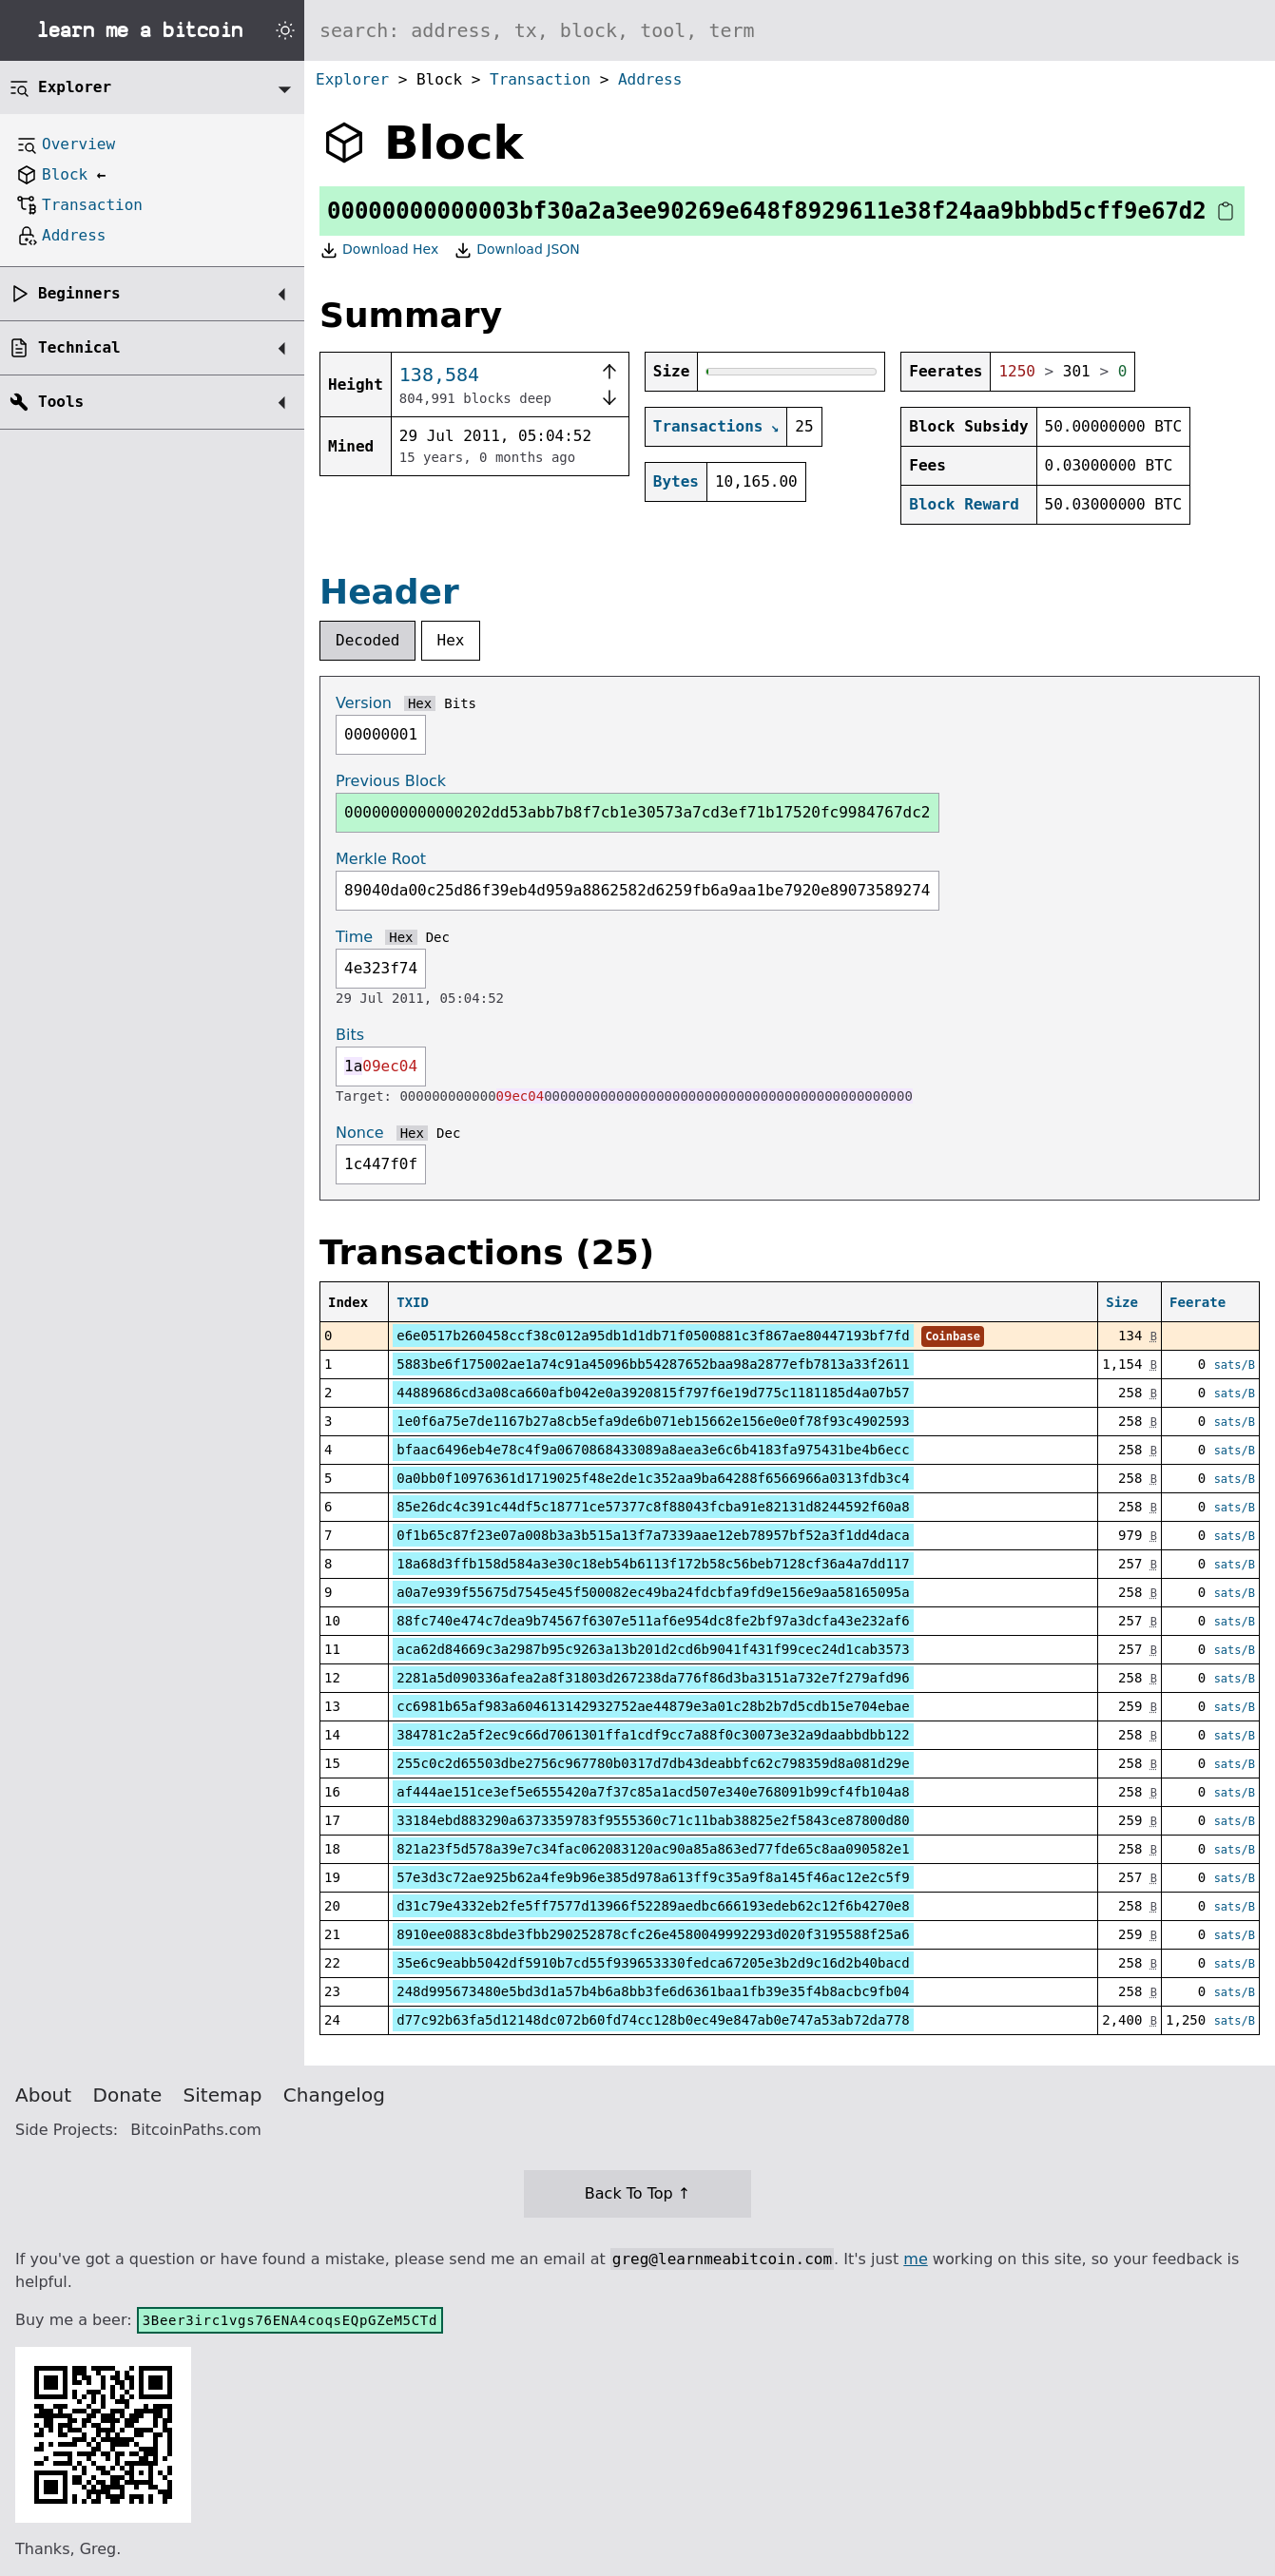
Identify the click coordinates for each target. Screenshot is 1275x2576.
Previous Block (391, 781)
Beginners (79, 293)
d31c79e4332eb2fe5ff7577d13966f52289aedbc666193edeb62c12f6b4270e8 (652, 1905)
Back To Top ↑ (637, 2193)
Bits (460, 703)
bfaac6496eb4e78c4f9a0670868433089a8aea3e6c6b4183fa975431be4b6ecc (652, 1449)
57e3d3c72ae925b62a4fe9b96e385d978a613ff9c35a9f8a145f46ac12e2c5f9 (652, 1877)
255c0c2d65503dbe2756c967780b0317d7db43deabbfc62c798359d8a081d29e (652, 1763)
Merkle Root (381, 859)
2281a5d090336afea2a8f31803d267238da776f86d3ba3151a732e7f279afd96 (652, 1677)
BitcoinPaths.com (195, 2130)
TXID (412, 1302)
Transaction (540, 79)
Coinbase (952, 1336)
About (43, 2095)
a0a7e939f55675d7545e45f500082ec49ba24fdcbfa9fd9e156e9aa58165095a (652, 1592)
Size (1122, 1302)
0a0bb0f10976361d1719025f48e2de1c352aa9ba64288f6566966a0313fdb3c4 (652, 1478)
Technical (79, 347)
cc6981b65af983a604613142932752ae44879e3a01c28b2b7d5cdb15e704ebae (652, 1706)
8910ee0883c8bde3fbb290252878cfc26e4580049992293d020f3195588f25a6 (652, 1934)
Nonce (360, 1133)
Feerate (1197, 1302)
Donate (128, 2095)
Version (364, 703)
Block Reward (964, 504)
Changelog (334, 2095)
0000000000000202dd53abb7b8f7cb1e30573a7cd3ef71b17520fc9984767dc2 (637, 812)
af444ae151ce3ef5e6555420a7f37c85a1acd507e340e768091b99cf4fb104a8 (652, 1791)
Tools (61, 402)
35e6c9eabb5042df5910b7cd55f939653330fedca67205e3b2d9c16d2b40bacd (652, 1962)
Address (650, 79)
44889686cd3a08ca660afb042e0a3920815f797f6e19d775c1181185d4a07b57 (652, 1392)
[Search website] (789, 30)
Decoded (367, 640)
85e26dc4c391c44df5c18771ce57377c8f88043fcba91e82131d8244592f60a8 (652, 1506)
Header (389, 591)
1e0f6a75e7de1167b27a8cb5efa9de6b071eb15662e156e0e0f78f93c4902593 (652, 1421)
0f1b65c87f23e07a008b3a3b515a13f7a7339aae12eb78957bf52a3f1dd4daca (652, 1535)
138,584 (439, 374)
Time (354, 937)
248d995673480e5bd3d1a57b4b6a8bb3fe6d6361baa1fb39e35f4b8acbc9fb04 (652, 1991)
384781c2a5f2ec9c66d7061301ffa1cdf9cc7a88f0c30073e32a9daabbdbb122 (652, 1734)
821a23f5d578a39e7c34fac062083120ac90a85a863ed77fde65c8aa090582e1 (652, 1848)
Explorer (352, 79)
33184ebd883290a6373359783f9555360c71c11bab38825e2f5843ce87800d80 (652, 1820)
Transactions (708, 426)
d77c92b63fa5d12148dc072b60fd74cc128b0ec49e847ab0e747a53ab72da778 (652, 2020)
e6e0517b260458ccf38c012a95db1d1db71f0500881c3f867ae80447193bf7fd (652, 1335)
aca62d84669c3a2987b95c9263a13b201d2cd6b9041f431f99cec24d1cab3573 (652, 1649)
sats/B (1234, 1365)
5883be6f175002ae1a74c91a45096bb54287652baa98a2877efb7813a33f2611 (652, 1364)
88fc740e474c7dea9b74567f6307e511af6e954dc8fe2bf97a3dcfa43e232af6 (652, 1620)
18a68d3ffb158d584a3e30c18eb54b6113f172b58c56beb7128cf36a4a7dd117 (652, 1563)
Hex (451, 640)
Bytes (676, 481)
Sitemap (223, 2095)
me (915, 2259)
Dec (438, 937)
